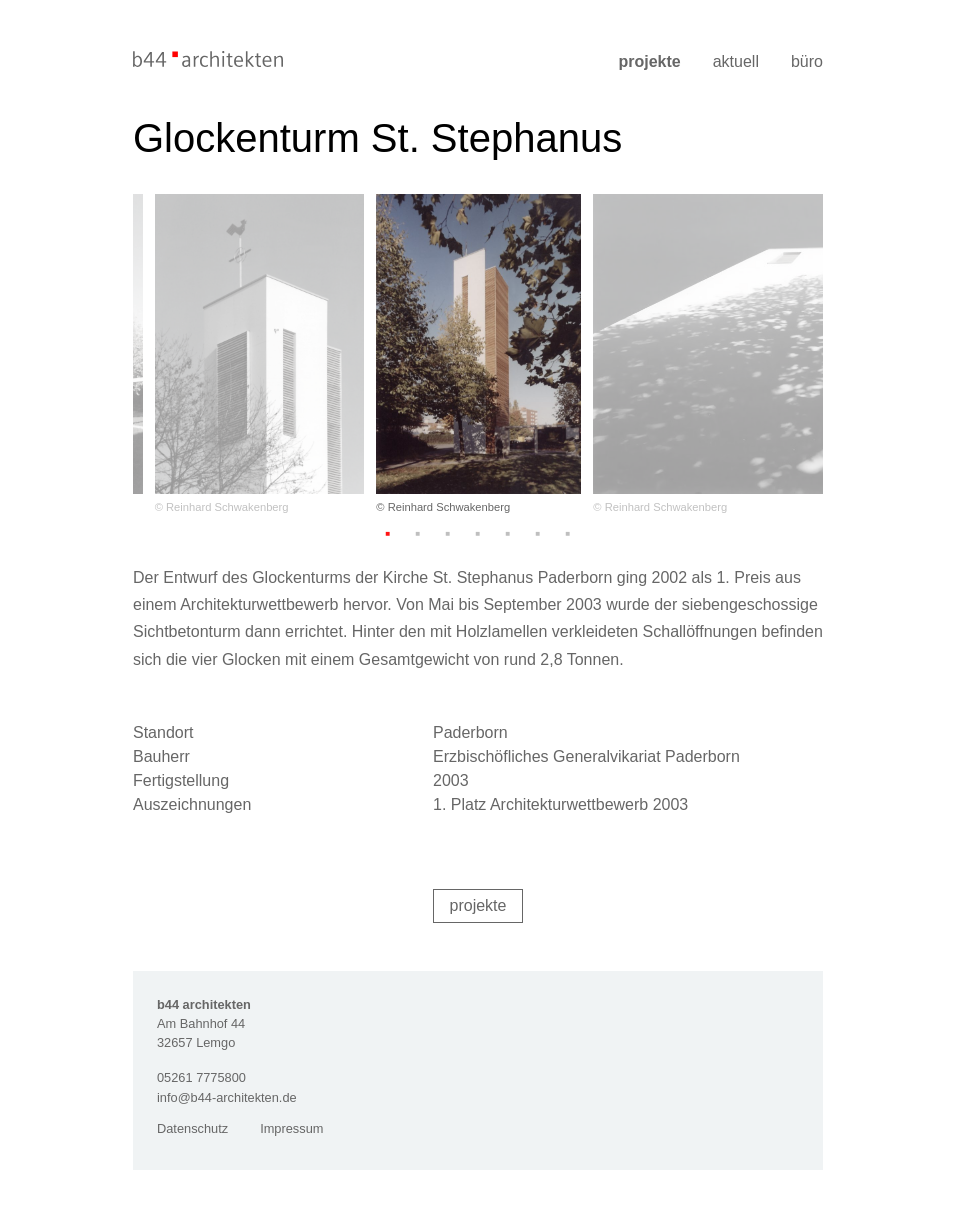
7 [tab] (568, 533)
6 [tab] (538, 533)
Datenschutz (192, 1128)
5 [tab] (508, 533)
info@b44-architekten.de (227, 1097)
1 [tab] (388, 533)
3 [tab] (448, 533)
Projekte (649, 61)
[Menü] (810, 37)
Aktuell (736, 61)
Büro (807, 61)
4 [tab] (478, 533)
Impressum (291, 1128)
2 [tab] (418, 533)
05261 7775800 (201, 1077)
